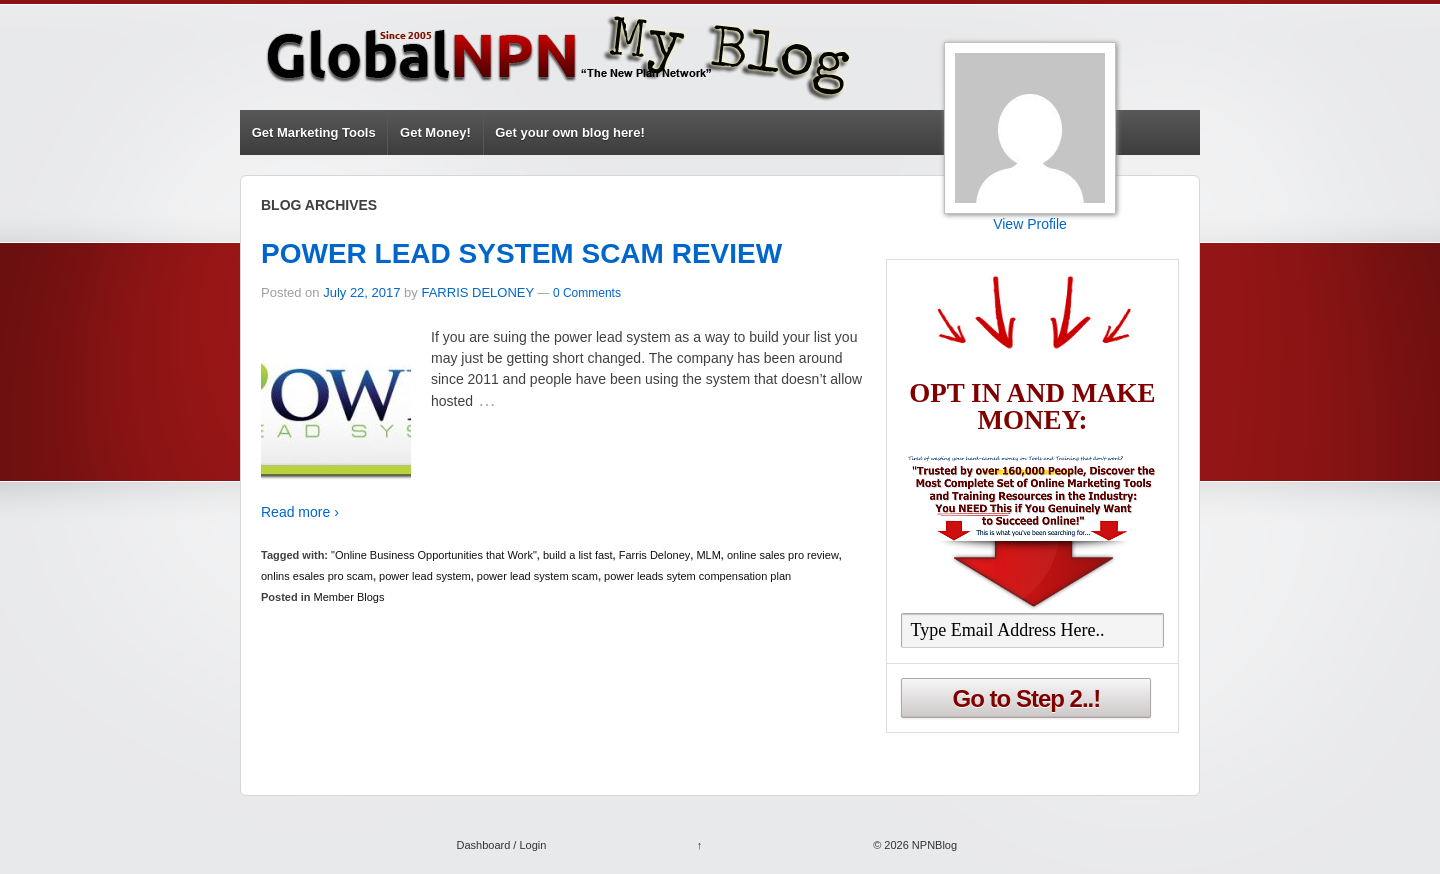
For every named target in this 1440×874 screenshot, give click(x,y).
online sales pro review (783, 555)
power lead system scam (537, 576)
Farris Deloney (655, 555)
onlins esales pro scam (317, 576)
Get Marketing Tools (314, 132)
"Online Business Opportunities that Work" (434, 555)
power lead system (425, 576)
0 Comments (587, 293)
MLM (708, 555)
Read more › (300, 512)
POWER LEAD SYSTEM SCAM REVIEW (521, 253)
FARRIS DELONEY (477, 292)
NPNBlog (933, 845)
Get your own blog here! (570, 132)
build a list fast (578, 555)
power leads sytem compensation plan (697, 576)
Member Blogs (349, 597)
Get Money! (435, 132)
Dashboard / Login (501, 845)
